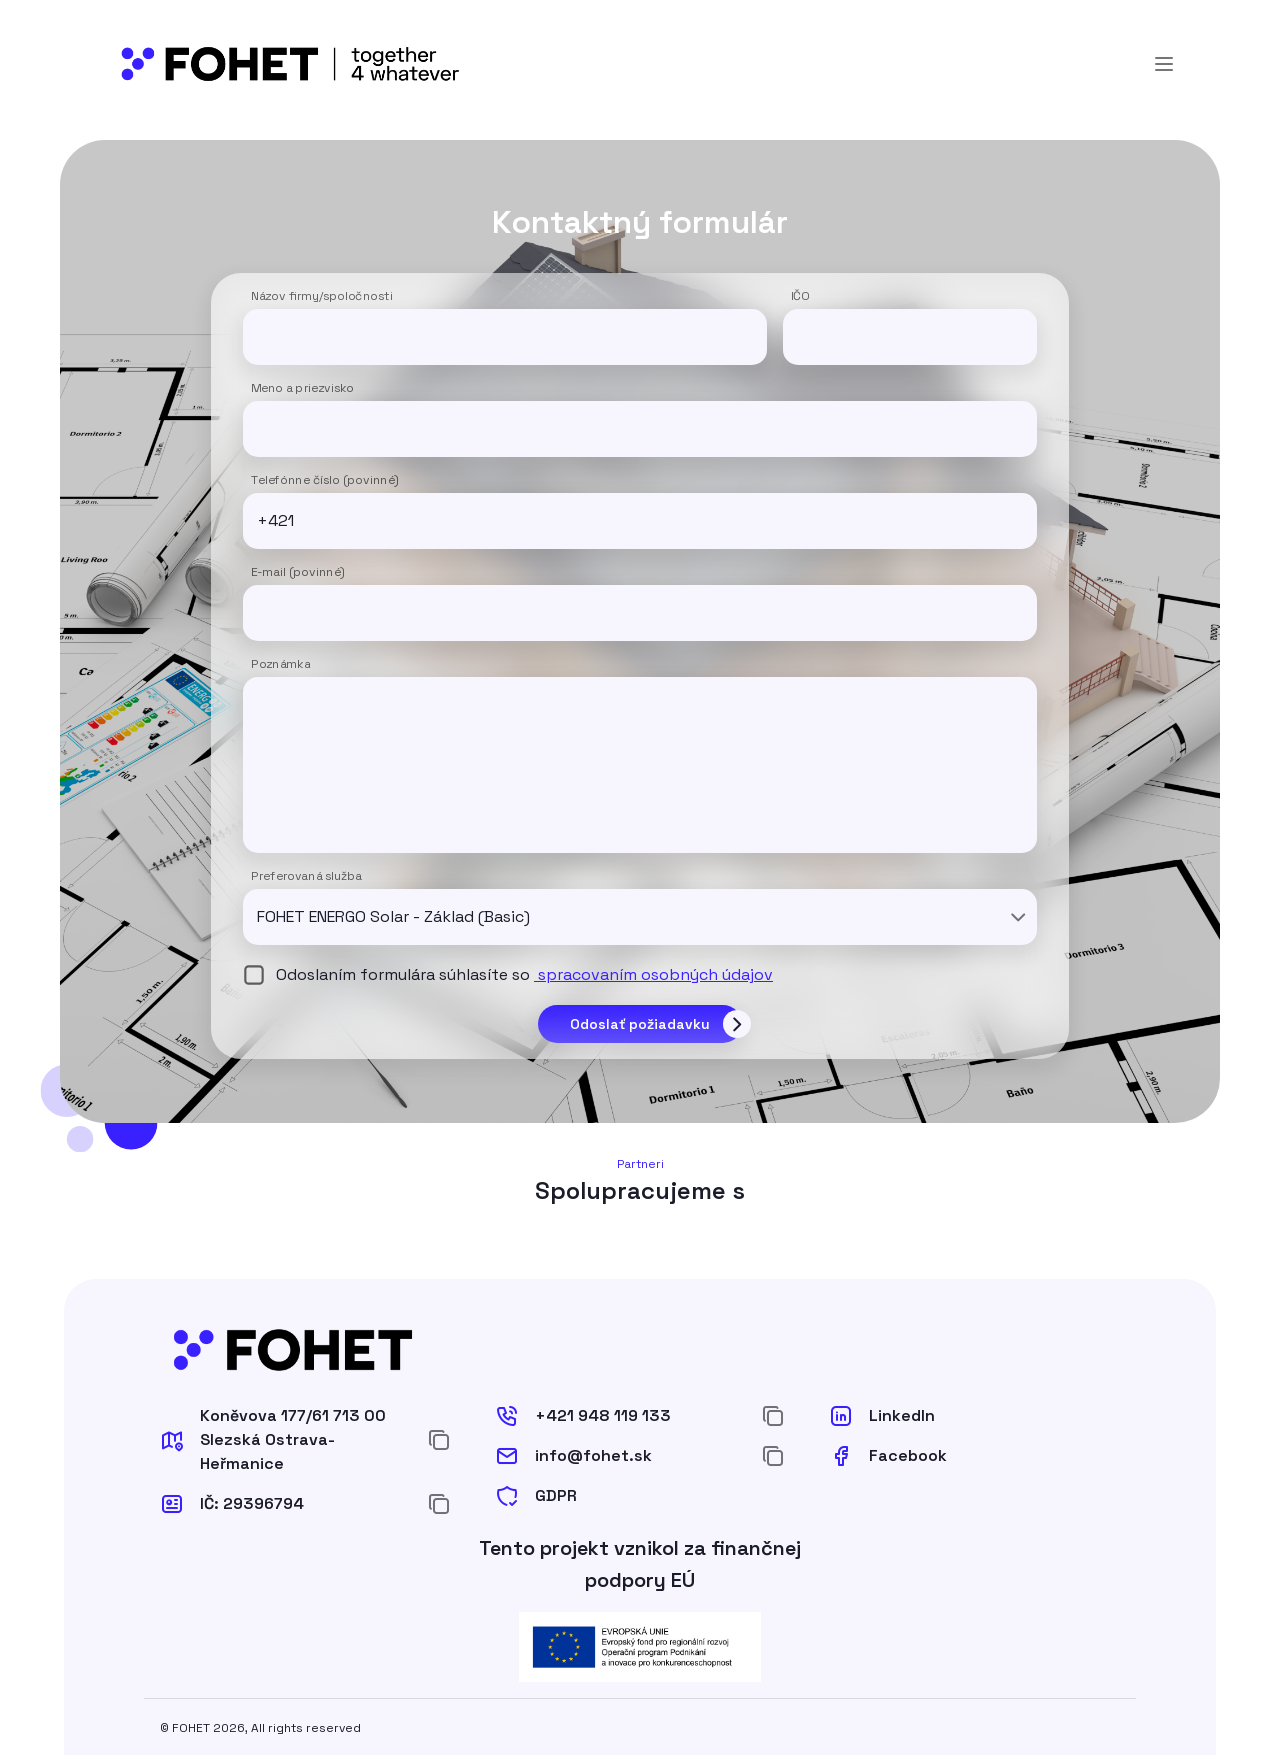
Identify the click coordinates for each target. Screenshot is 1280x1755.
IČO (800, 297)
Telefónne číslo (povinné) (325, 481)
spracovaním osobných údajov (653, 974)
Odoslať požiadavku (640, 1024)
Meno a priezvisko (302, 389)
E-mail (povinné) (298, 573)
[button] (285, 1440)
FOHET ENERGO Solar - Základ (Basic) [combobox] (393, 916)
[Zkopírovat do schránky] (439, 1440)
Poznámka (280, 665)
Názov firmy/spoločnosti (322, 297)
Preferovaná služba (306, 877)
